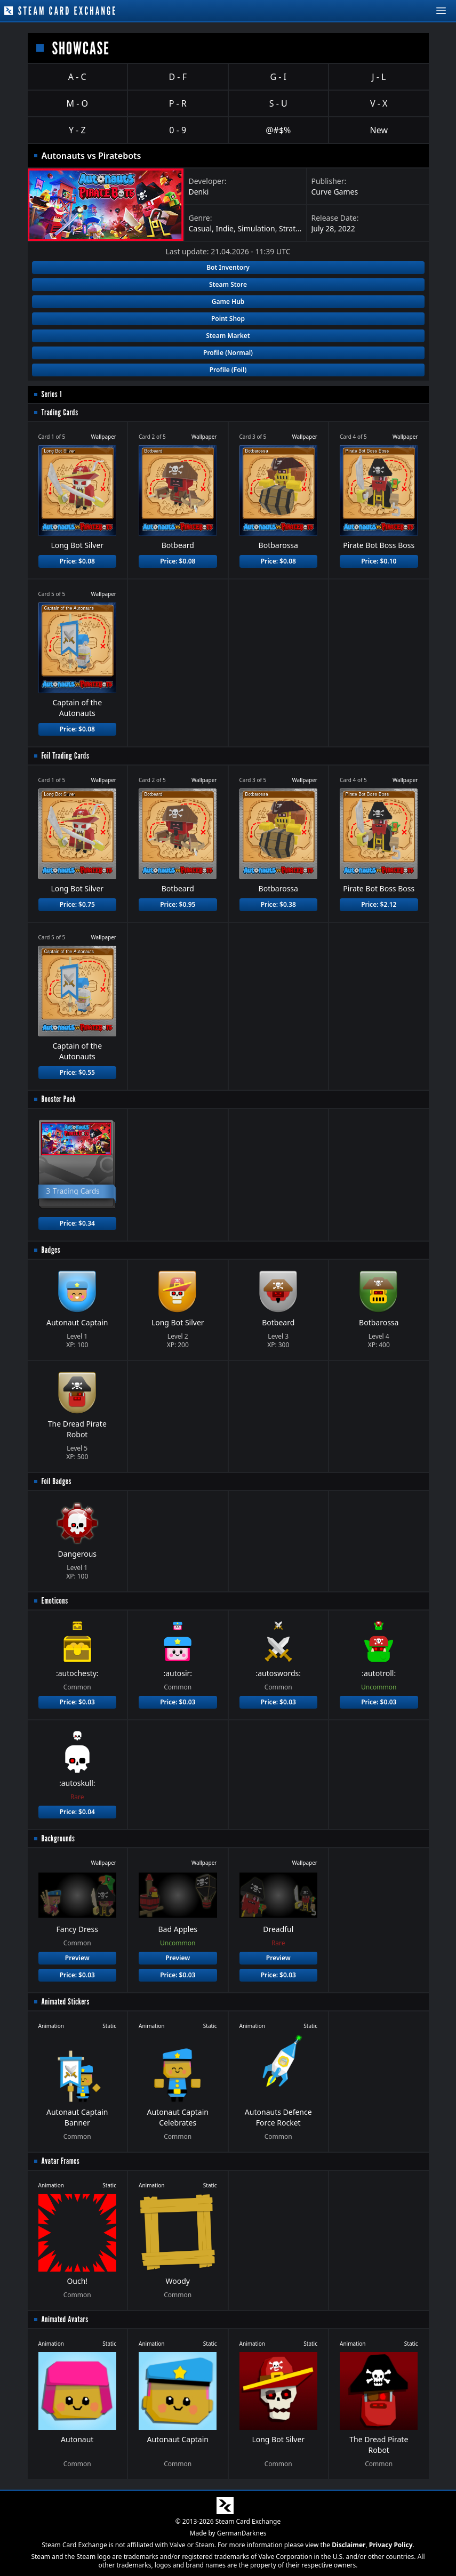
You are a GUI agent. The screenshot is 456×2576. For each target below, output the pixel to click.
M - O (77, 103)
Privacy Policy (391, 2544)
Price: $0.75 (77, 904)
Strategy (293, 228)
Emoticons (55, 1601)
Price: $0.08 (77, 561)
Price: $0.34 (77, 1223)
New (379, 130)
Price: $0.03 (77, 1701)
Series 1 (52, 394)
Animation (51, 2026)
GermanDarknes (242, 2533)
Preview (77, 1957)
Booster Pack (59, 1099)
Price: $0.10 (378, 561)
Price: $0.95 (177, 904)
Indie (224, 228)
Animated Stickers (66, 2002)
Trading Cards (60, 412)
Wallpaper (103, 436)
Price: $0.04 (77, 1811)
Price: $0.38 (278, 904)
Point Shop (228, 318)
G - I (278, 77)
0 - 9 (177, 130)
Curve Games (334, 192)
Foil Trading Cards (66, 756)
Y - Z (77, 130)
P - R (178, 103)
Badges (51, 1250)
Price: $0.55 (77, 1072)
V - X (378, 103)
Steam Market (228, 335)
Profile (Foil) (228, 369)
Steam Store (228, 284)
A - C (77, 77)
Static (109, 2026)
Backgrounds (58, 1838)
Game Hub (228, 301)
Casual (200, 228)
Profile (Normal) (228, 352)
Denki (199, 192)
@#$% (278, 130)
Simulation (256, 228)
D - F (178, 77)
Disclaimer (348, 2544)
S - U (278, 103)
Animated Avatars (65, 2319)
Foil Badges (57, 1481)
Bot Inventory (228, 267)
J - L (379, 77)
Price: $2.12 (378, 904)
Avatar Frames (61, 2161)
